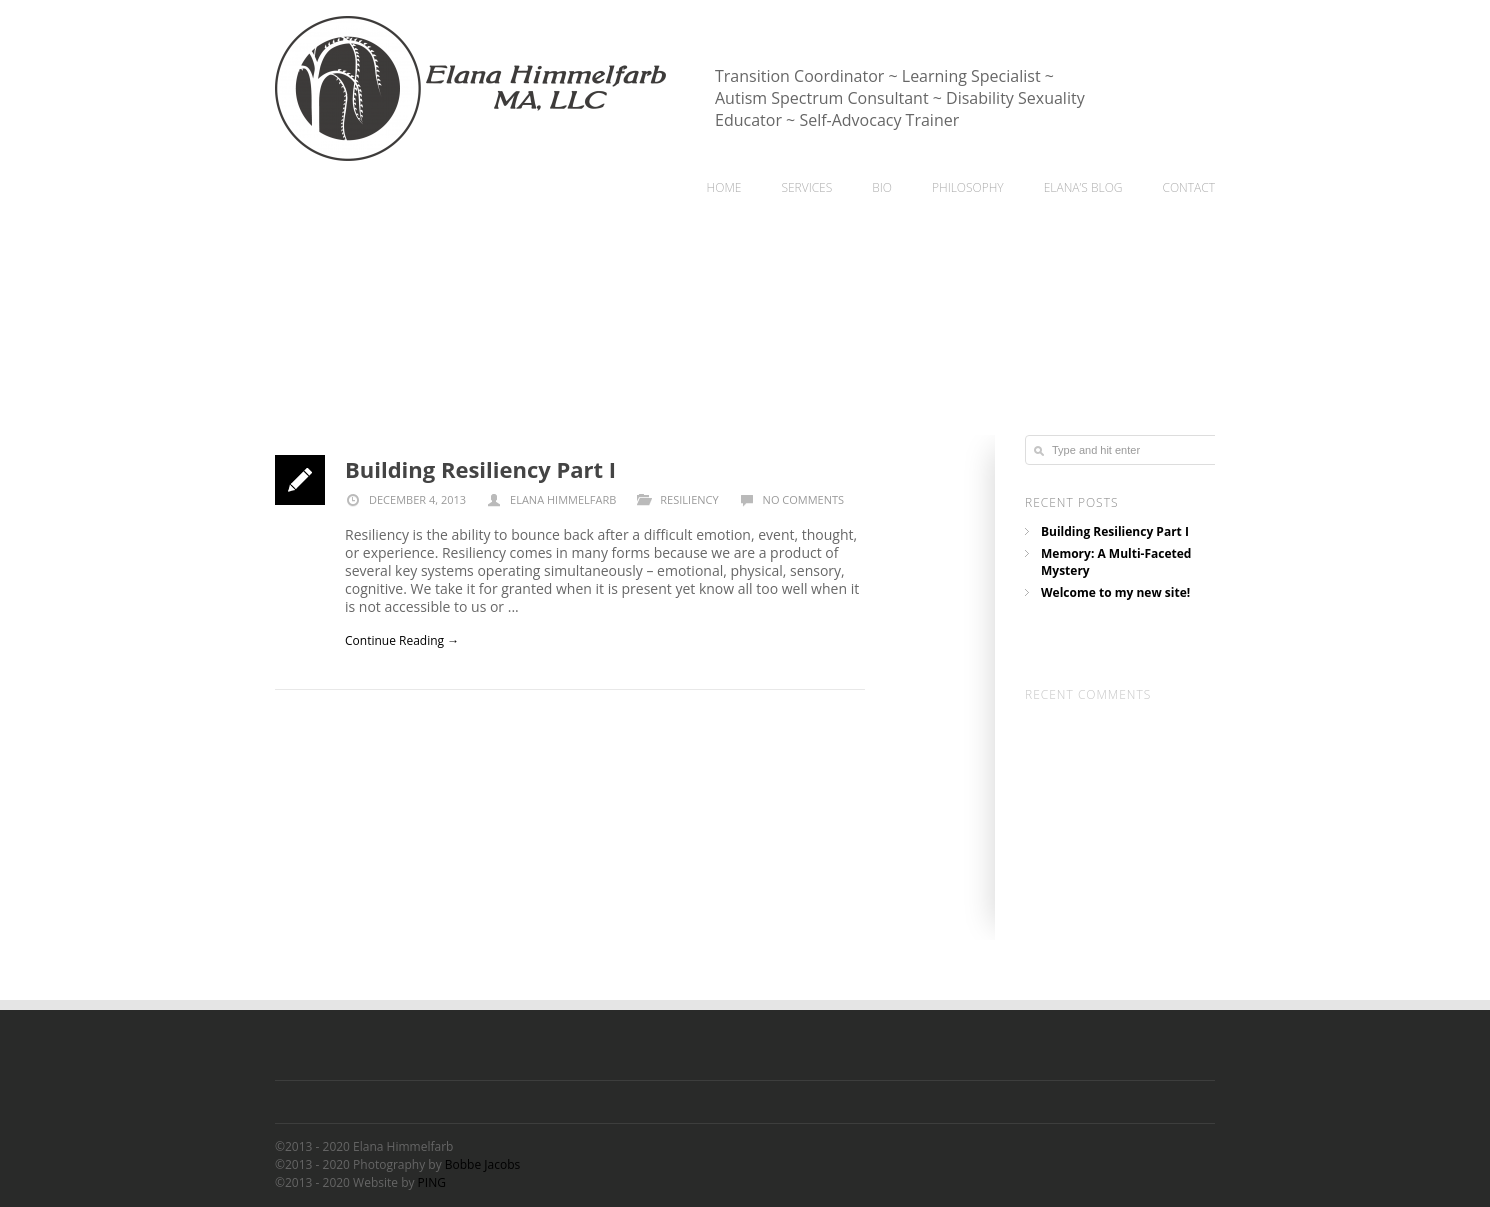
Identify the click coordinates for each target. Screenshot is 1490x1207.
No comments (803, 499)
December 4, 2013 (405, 499)
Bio (882, 187)
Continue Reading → (402, 640)
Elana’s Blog (1083, 187)
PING (432, 1182)
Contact (1188, 187)
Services (806, 187)
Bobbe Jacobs (482, 1164)
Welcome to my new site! (1115, 594)
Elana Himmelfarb (563, 499)
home (724, 187)
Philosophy (968, 187)
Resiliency (689, 499)
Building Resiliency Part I (480, 469)
